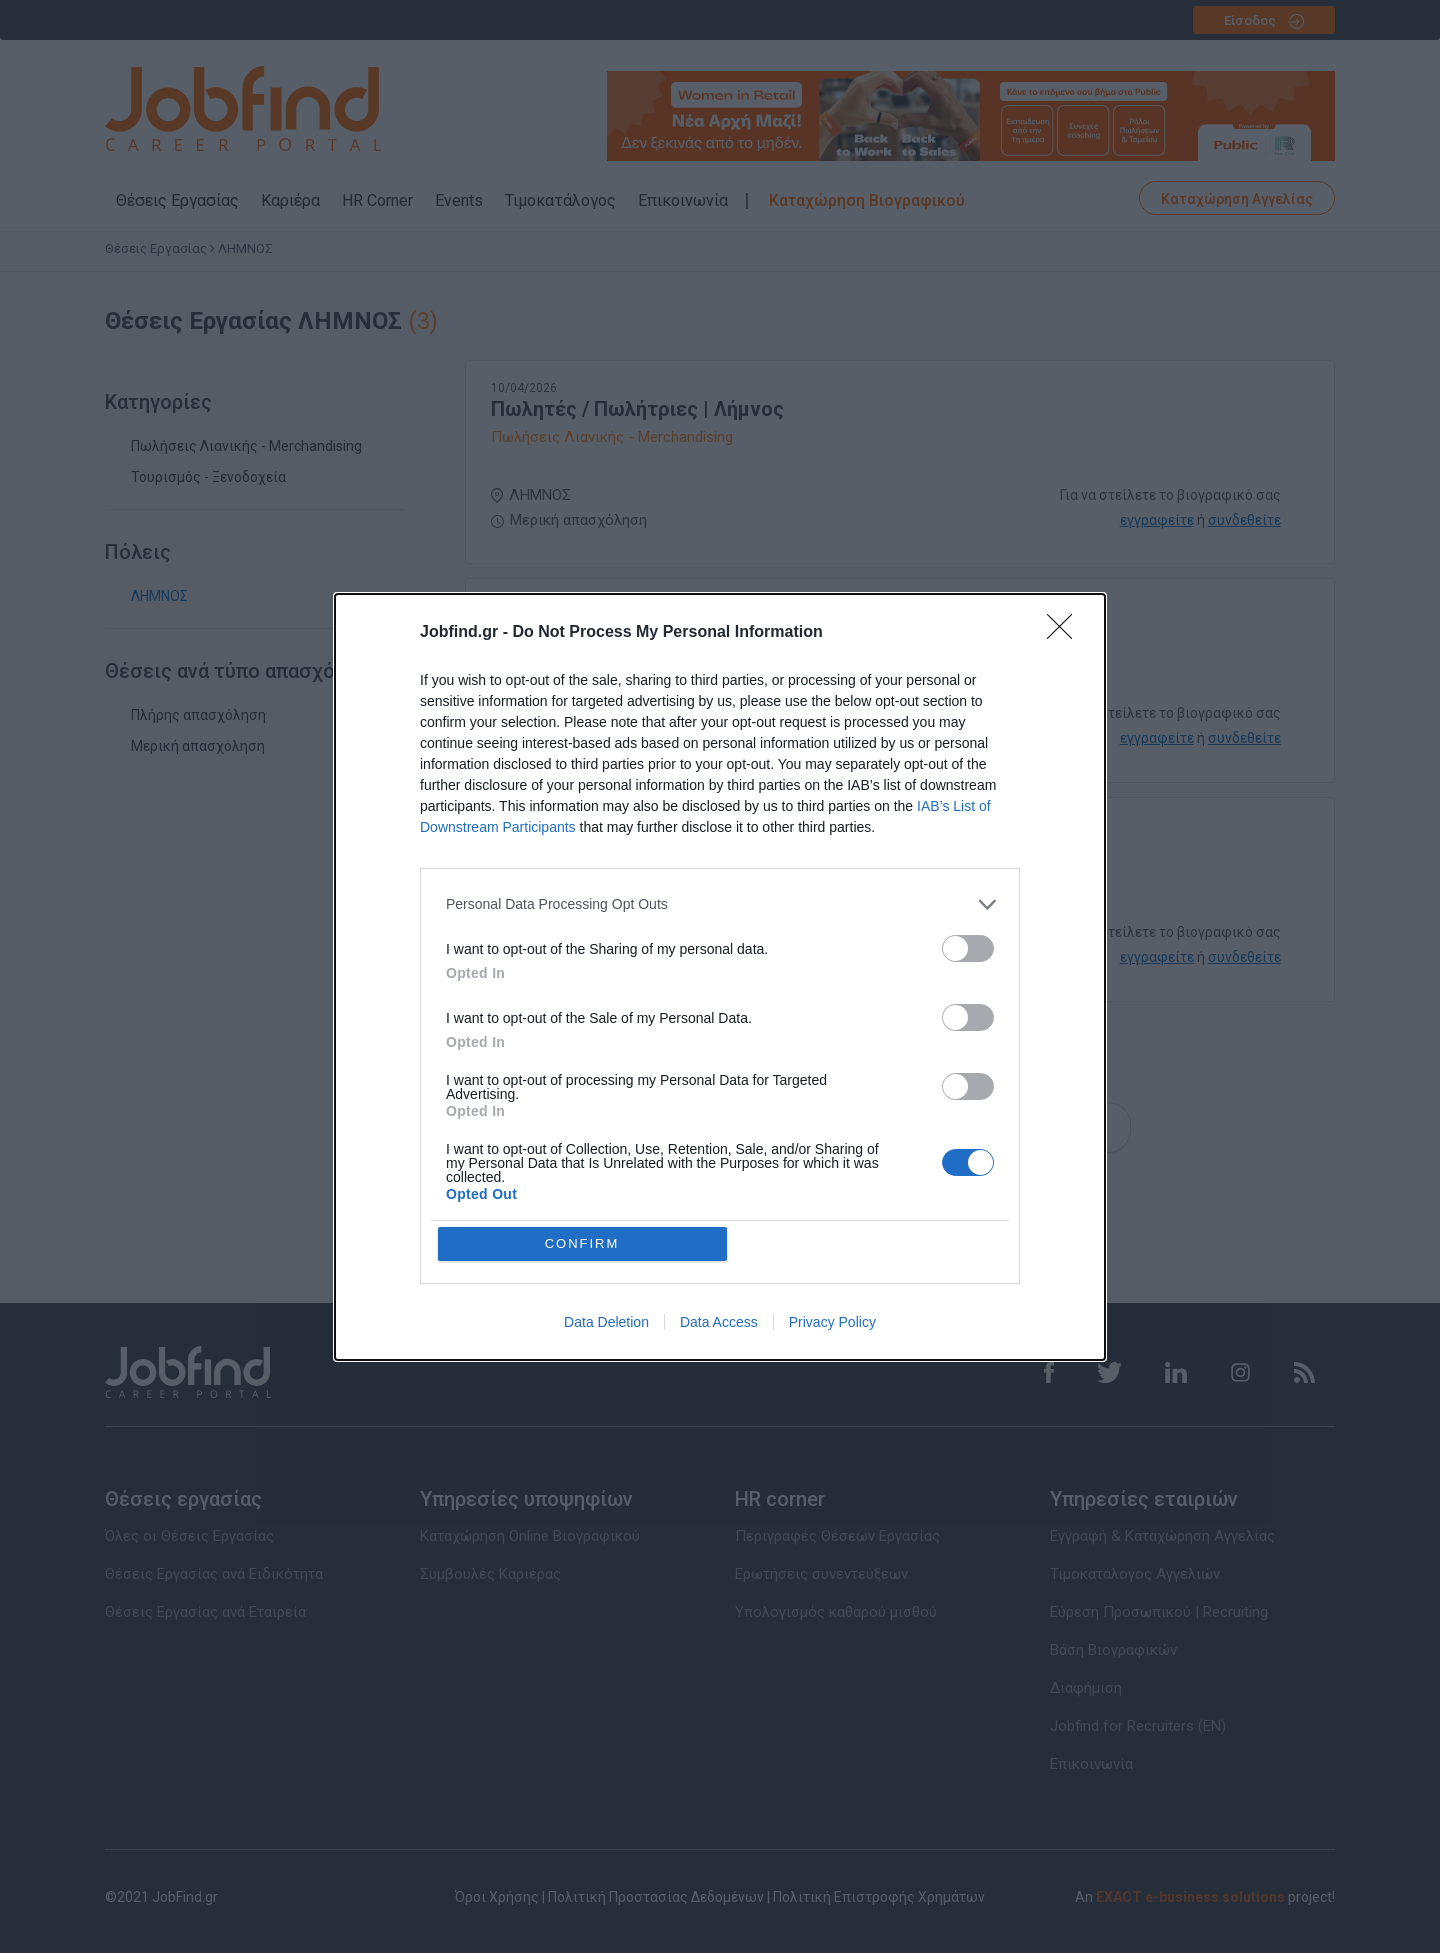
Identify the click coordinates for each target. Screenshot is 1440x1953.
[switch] (968, 948)
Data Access (719, 1322)
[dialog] (720, 977)
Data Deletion (606, 1322)
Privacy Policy (832, 1322)
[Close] (1066, 633)
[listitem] (720, 904)
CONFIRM (582, 1243)
